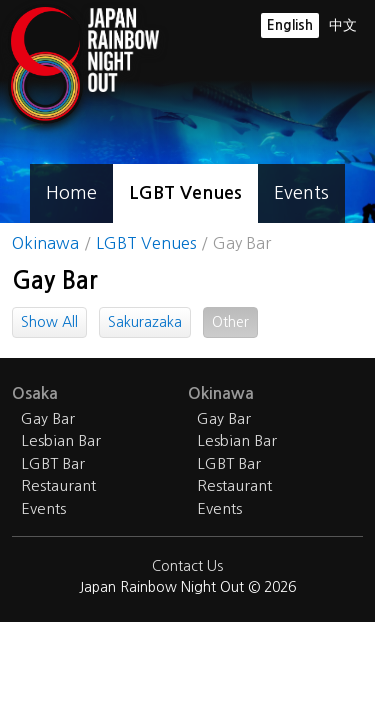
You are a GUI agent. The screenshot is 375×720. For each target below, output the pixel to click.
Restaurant (58, 485)
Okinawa (45, 243)
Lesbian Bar (61, 440)
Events (301, 193)
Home (71, 193)
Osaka (35, 393)
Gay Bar (48, 418)
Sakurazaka (145, 322)
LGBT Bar (53, 463)
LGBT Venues (185, 193)
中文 (343, 25)
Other (230, 322)
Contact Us (187, 566)
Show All (49, 322)
